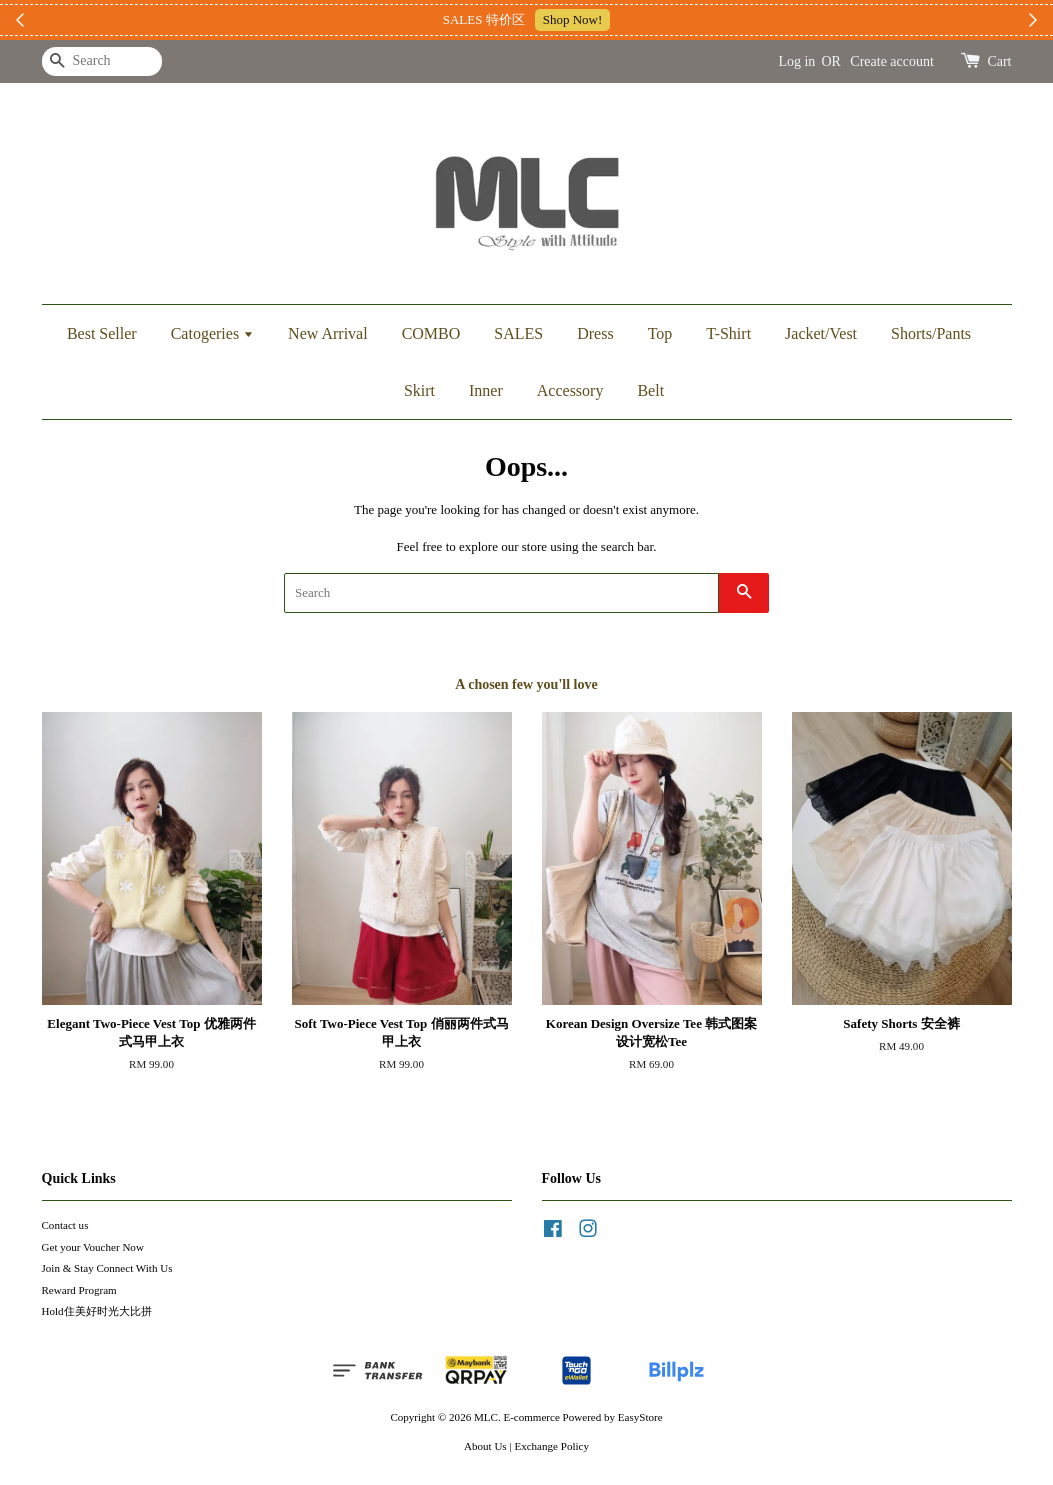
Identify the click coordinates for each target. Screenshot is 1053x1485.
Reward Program (79, 1290)
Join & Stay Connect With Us (107, 1268)
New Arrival (328, 333)
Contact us (65, 1225)
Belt (650, 390)
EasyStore (640, 1417)
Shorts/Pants (931, 333)
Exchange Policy (551, 1446)
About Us (485, 1446)
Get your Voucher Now (93, 1247)
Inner (486, 390)
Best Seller (102, 333)
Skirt (419, 390)
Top (660, 333)
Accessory (570, 390)
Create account (892, 61)
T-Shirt (728, 333)
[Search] (102, 61)
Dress (595, 333)
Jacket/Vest (821, 333)
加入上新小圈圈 (645, 19)
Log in (796, 61)
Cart (999, 61)
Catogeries (212, 333)
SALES (518, 333)
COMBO (431, 333)
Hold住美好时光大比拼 (97, 1311)
